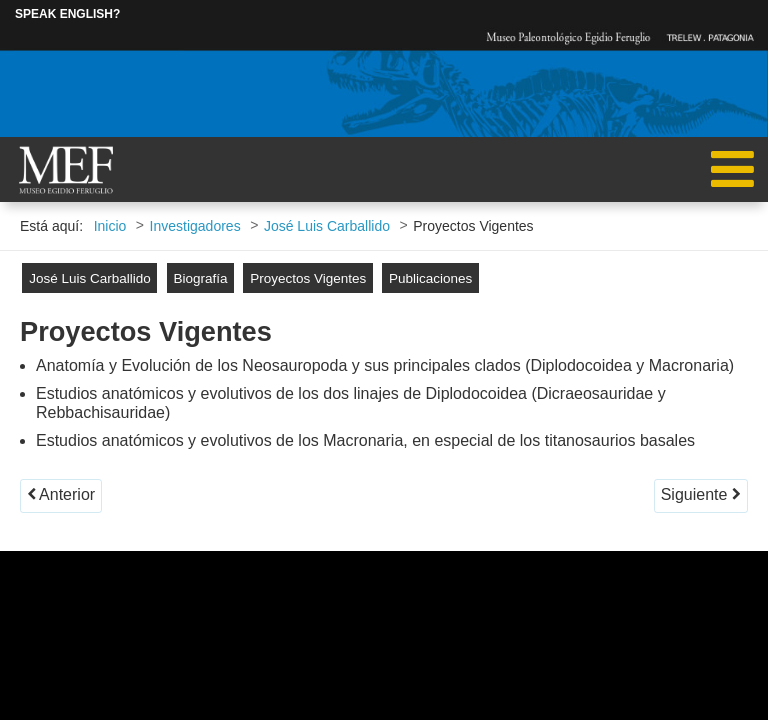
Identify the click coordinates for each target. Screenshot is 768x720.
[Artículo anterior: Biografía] (61, 496)
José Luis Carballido (90, 278)
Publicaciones (430, 278)
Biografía (200, 278)
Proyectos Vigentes (308, 278)
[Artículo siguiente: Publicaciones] (701, 496)
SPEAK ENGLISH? (67, 14)
